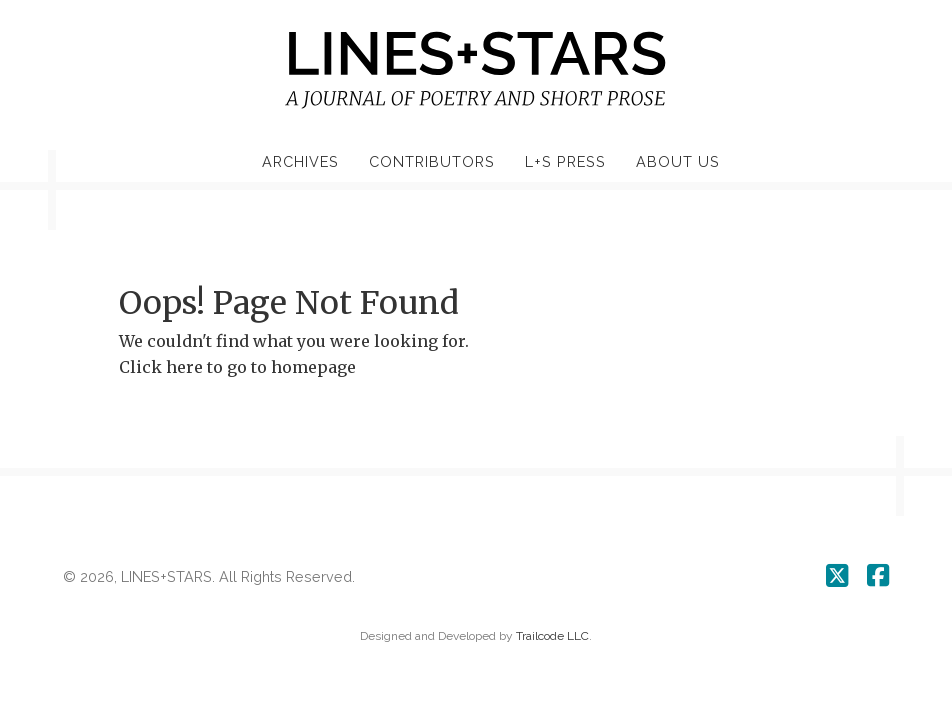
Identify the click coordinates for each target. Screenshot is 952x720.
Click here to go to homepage (237, 367)
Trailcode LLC (552, 636)
